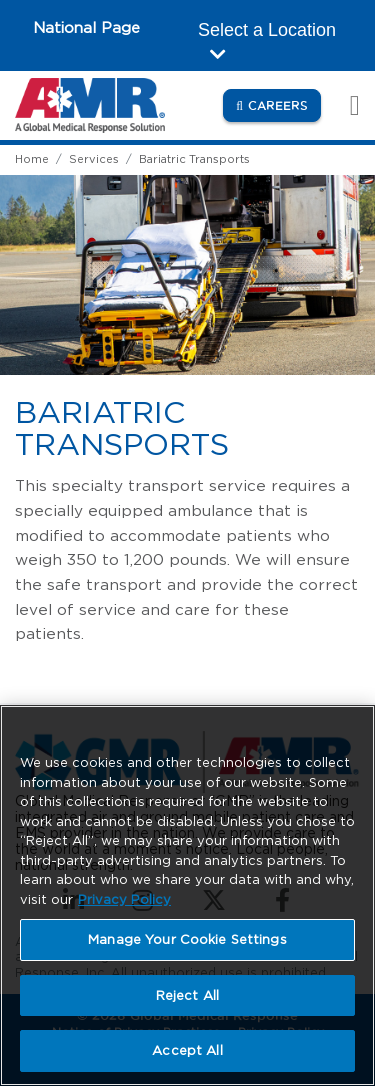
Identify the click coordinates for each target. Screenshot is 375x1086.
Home (32, 159)
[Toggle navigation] (344, 105)
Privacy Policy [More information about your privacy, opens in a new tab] (124, 899)
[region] (187, 895)
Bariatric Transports (194, 159)
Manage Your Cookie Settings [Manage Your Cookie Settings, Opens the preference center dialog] (187, 939)
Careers (284, 104)
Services (94, 159)
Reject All (187, 995)
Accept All (187, 1050)
